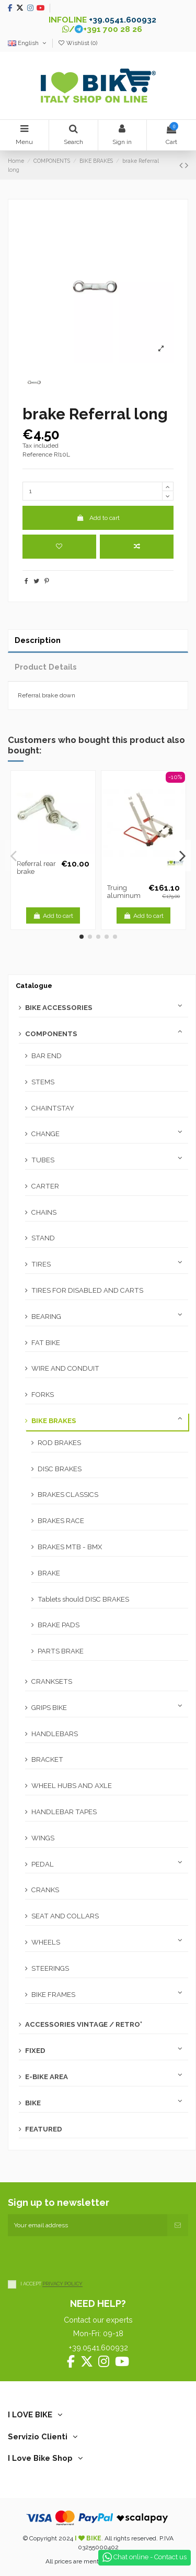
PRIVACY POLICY (62, 2284)
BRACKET (47, 1759)
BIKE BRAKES (53, 1421)
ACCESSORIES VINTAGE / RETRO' (83, 2024)
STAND (43, 1238)
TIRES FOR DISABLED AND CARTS (87, 1290)
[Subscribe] (177, 2225)
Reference (37, 454)
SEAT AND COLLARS (65, 1916)
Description (38, 640)
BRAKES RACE (61, 1521)
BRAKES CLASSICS (68, 1494)
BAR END (46, 1056)
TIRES (41, 1264)
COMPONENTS (51, 1034)
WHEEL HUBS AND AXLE (71, 1786)
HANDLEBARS (54, 1734)
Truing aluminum (124, 892)
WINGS (42, 1838)
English (28, 43)
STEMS (42, 1082)
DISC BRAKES (60, 1469)
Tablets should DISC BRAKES (83, 1599)
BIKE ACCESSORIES (59, 1008)
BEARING (46, 1316)
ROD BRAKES (59, 1443)
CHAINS (43, 1212)
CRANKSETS (51, 1681)
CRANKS (45, 1890)
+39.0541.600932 (122, 20)
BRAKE (49, 1573)
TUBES (42, 1160)
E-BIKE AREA (46, 2077)
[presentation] (87, 2256)
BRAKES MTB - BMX (70, 1547)
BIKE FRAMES (53, 1994)
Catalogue (34, 986)
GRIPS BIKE (49, 1708)
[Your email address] (87, 2225)
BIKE (33, 2103)
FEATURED (43, 2129)
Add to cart (97, 517)
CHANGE (45, 1134)
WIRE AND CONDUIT (65, 1368)
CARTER (45, 1186)
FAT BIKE (45, 1343)
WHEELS (45, 1942)
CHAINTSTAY (52, 1108)
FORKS (42, 1394)
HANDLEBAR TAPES (64, 1812)
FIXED (35, 2051)
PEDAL (42, 1864)
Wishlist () (77, 43)
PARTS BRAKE (61, 1651)
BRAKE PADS (58, 1625)
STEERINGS (50, 1968)
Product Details (46, 666)
